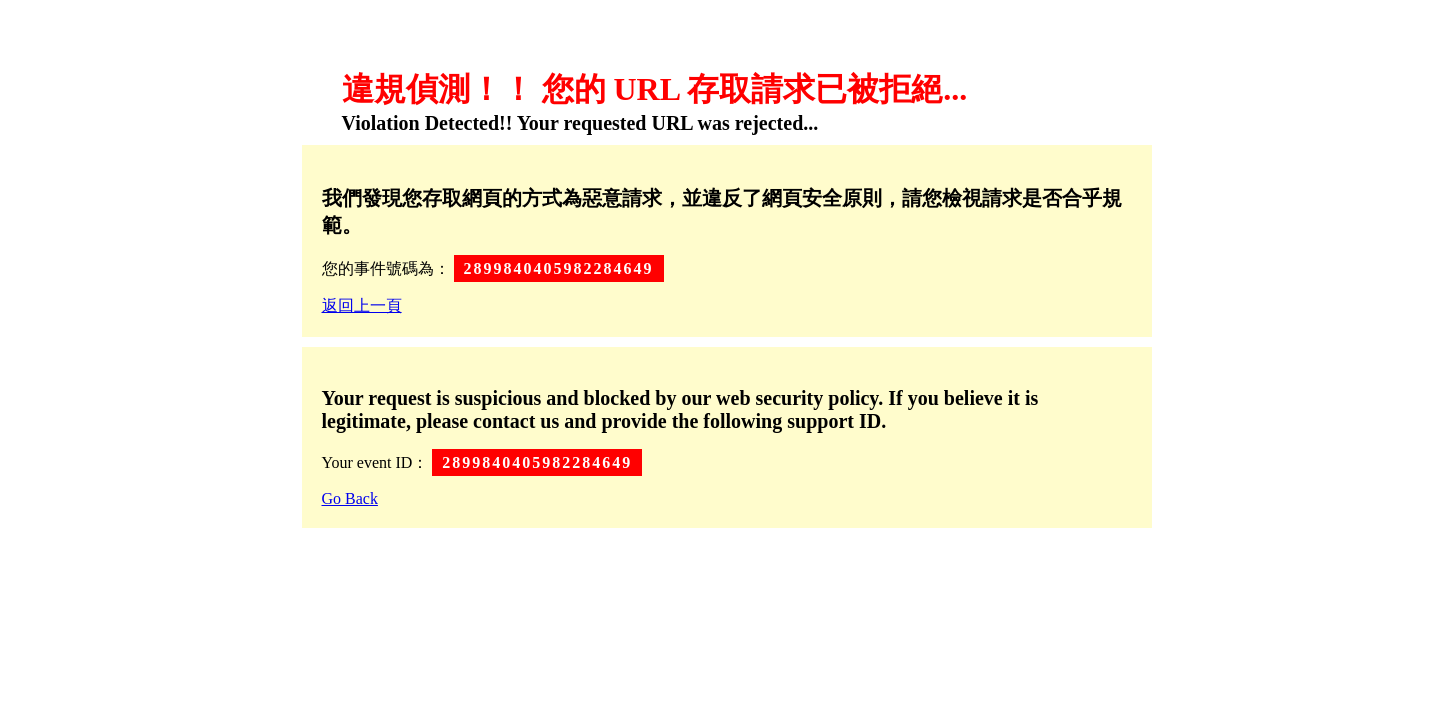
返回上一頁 (362, 305)
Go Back (350, 498)
